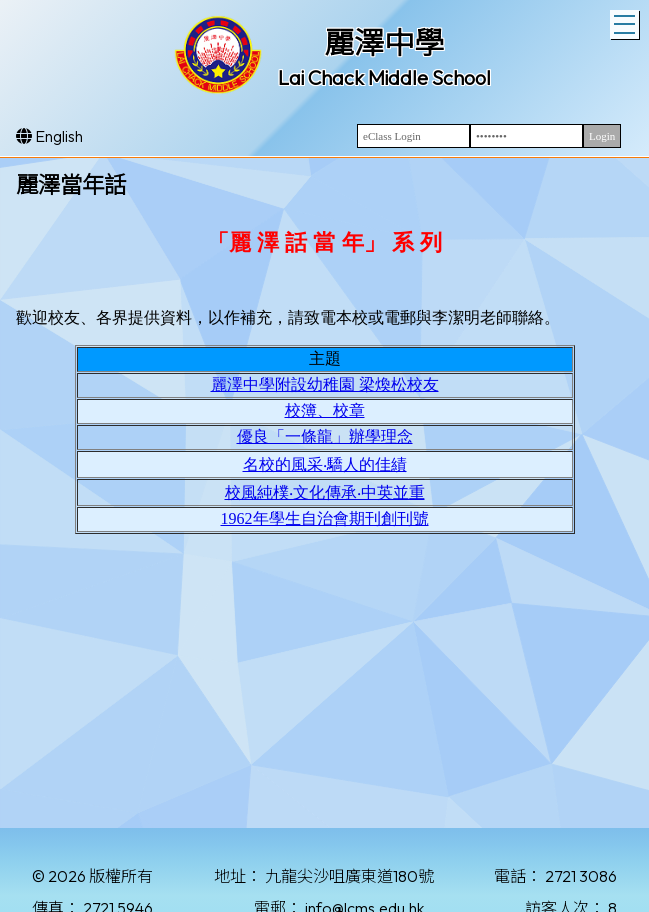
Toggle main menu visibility (626, 22)
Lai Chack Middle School (384, 77)
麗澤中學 (384, 43)
